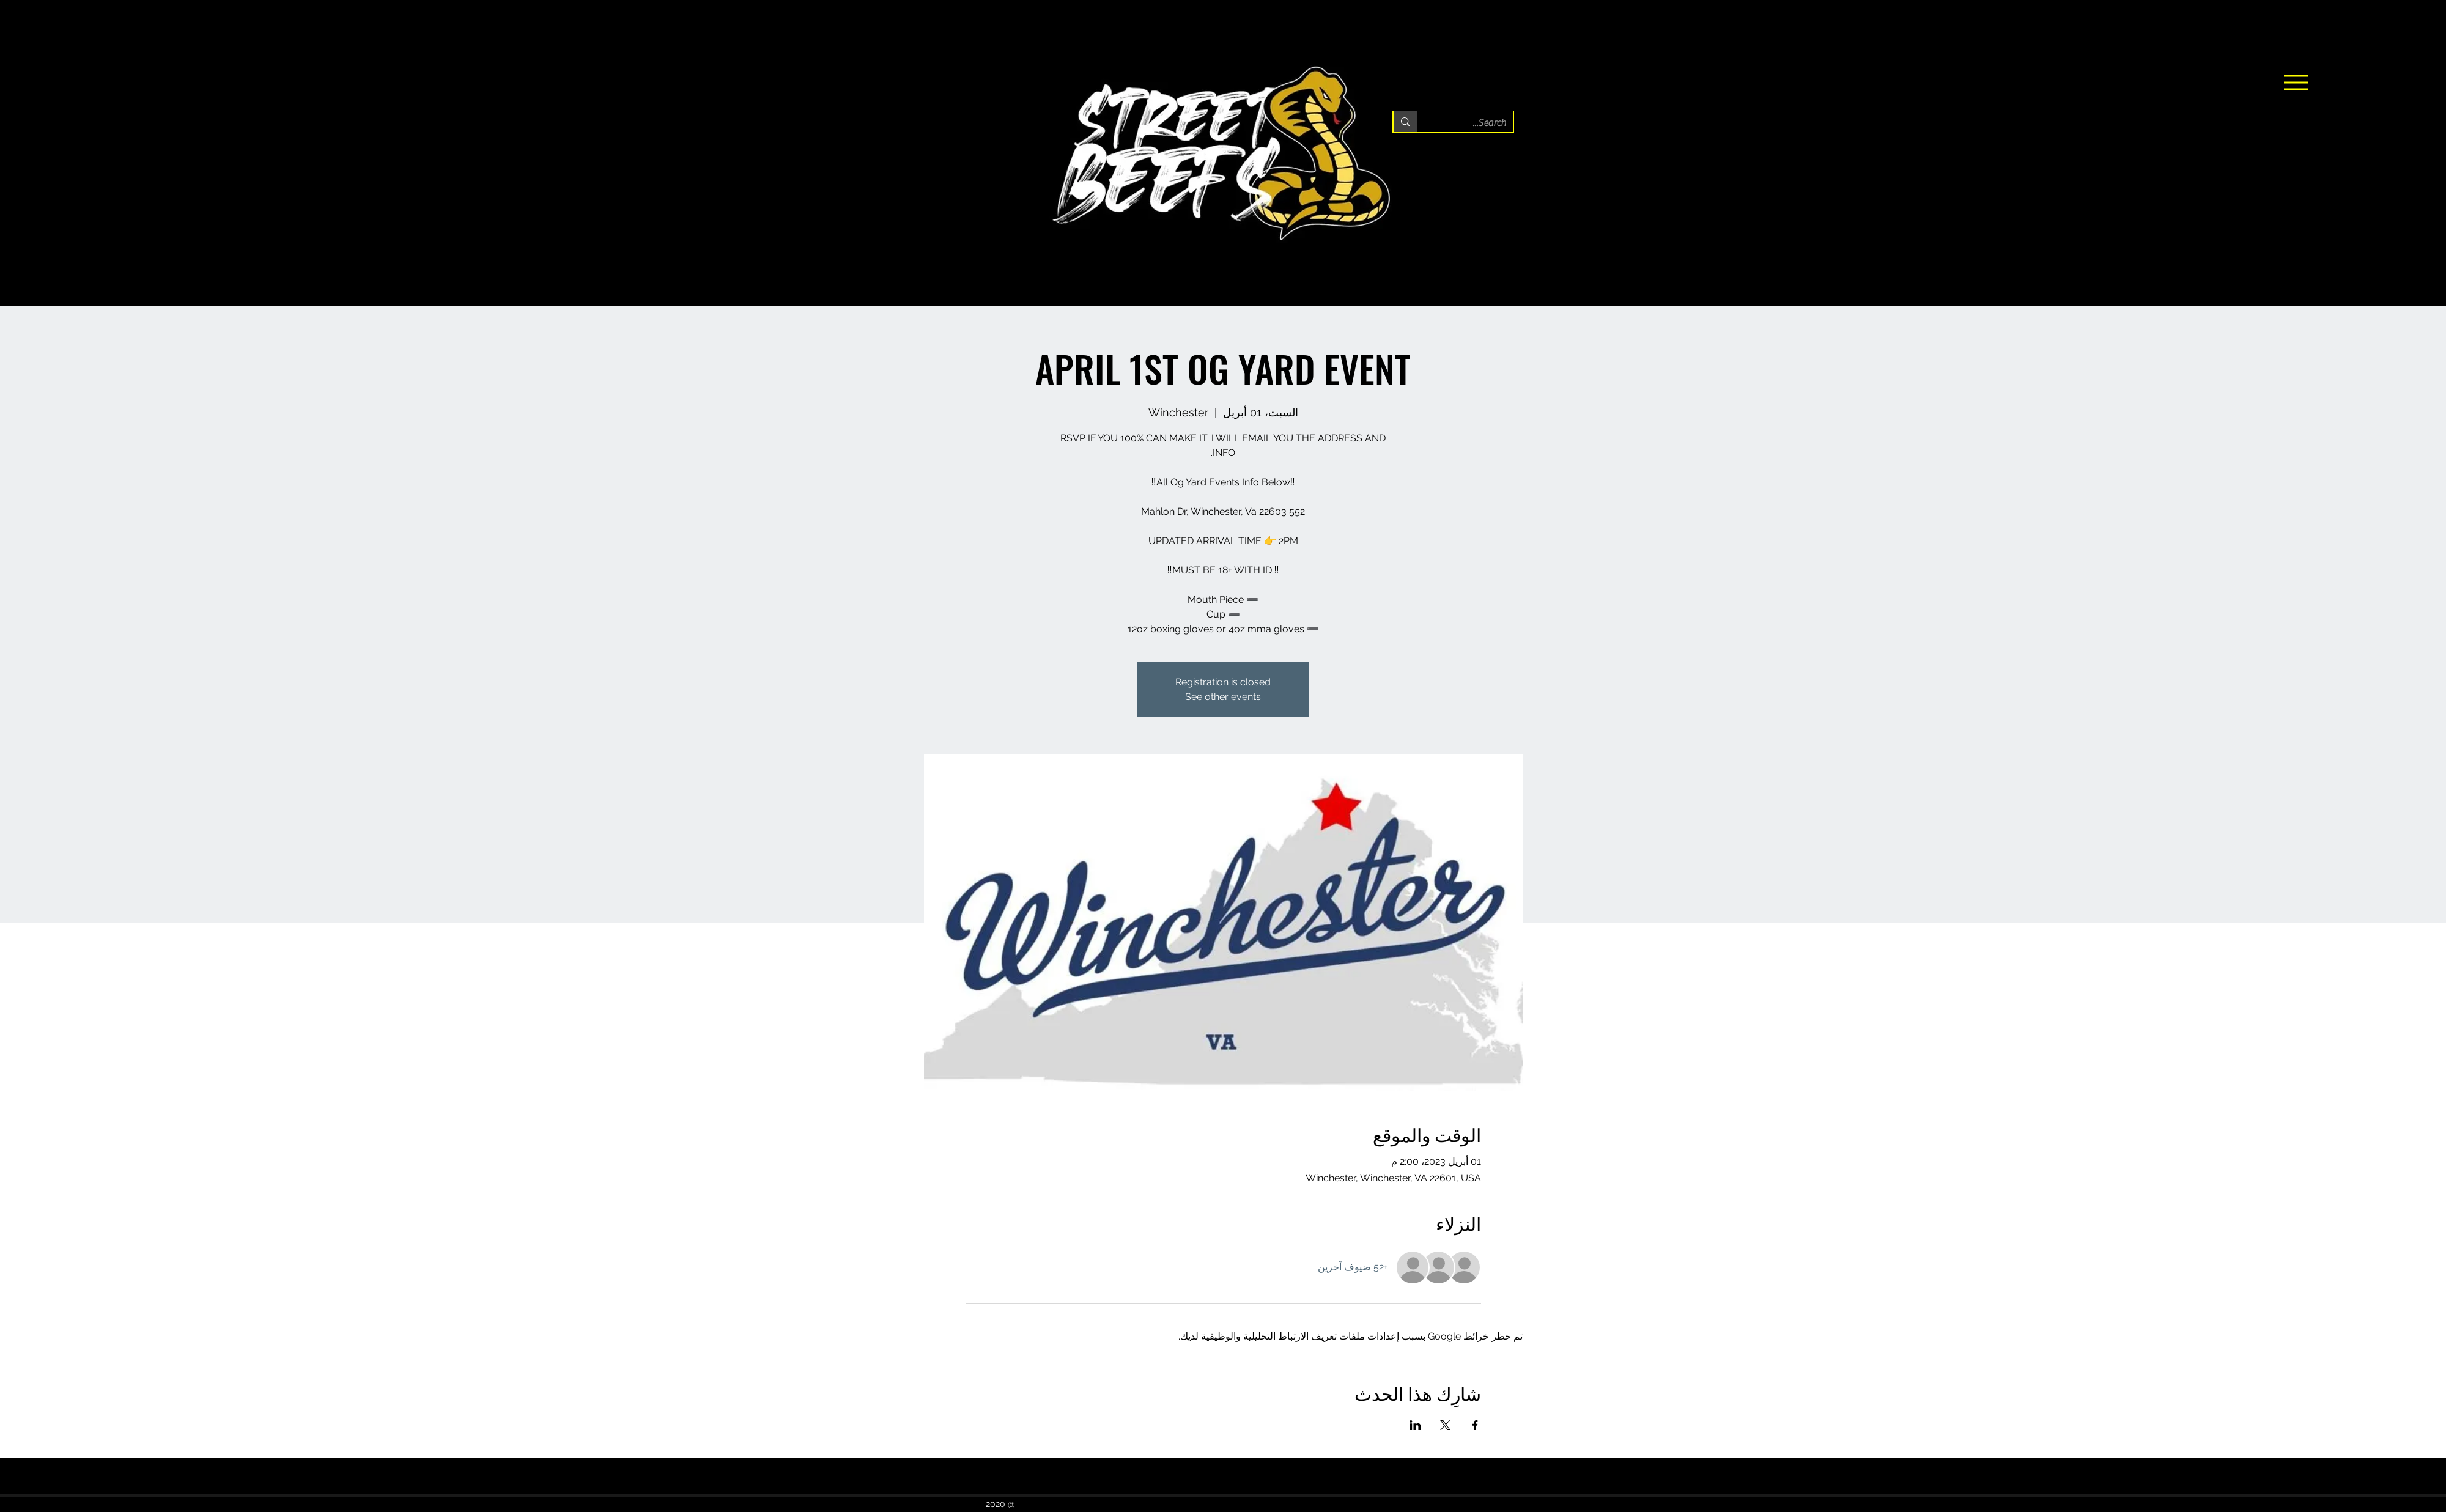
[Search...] (1474, 123)
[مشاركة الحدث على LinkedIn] (1415, 1425)
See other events (1223, 697)
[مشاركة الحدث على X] (1445, 1425)
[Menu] (2296, 82)
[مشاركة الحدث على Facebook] (1475, 1425)
